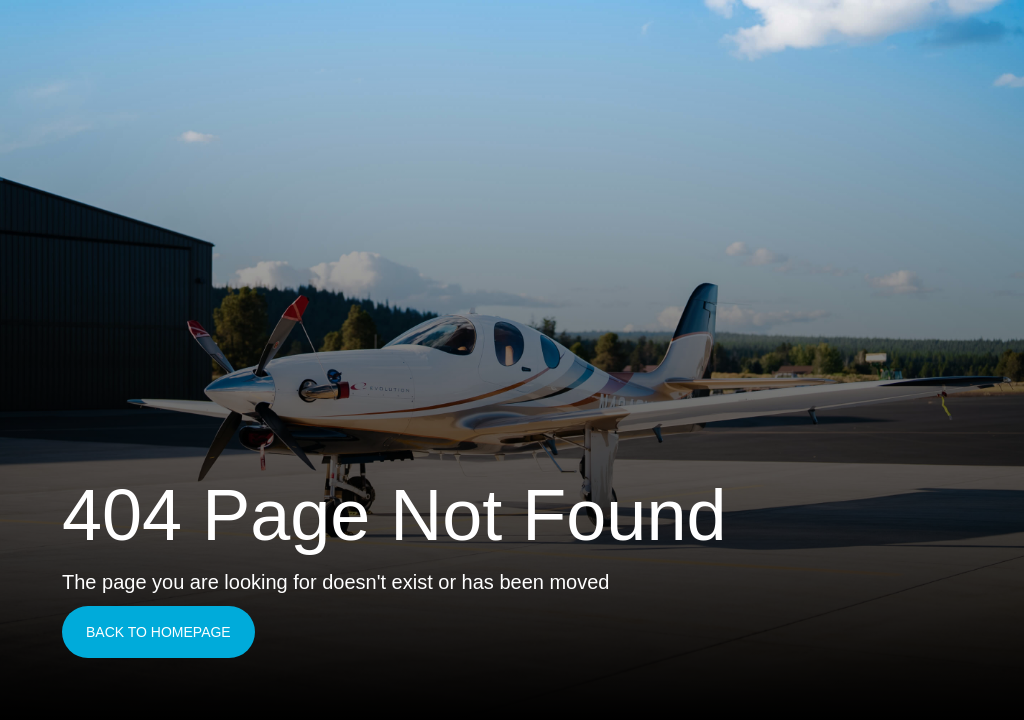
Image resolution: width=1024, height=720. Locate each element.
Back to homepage (158, 632)
